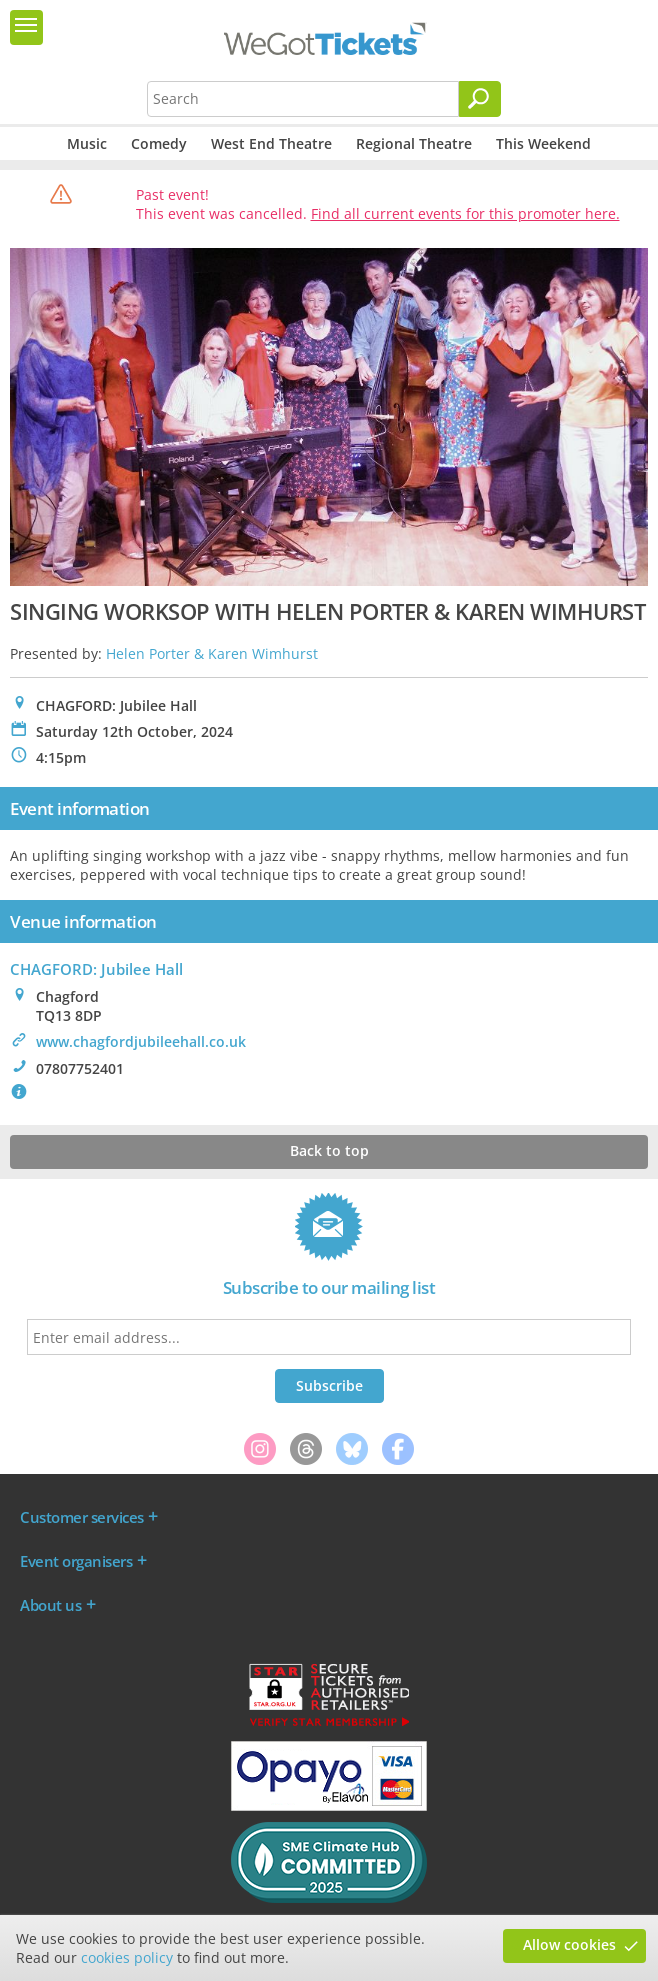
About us (50, 1605)
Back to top (329, 1150)
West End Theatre (271, 143)
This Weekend (543, 143)
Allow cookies (569, 1944)
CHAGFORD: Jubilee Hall (96, 969)
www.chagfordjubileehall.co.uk (141, 1041)
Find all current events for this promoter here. (465, 213)
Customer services (82, 1517)
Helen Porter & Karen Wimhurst (212, 653)
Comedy (159, 143)
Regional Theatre (414, 143)
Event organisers (76, 1561)
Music (87, 143)
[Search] (480, 99)
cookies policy (127, 1957)
